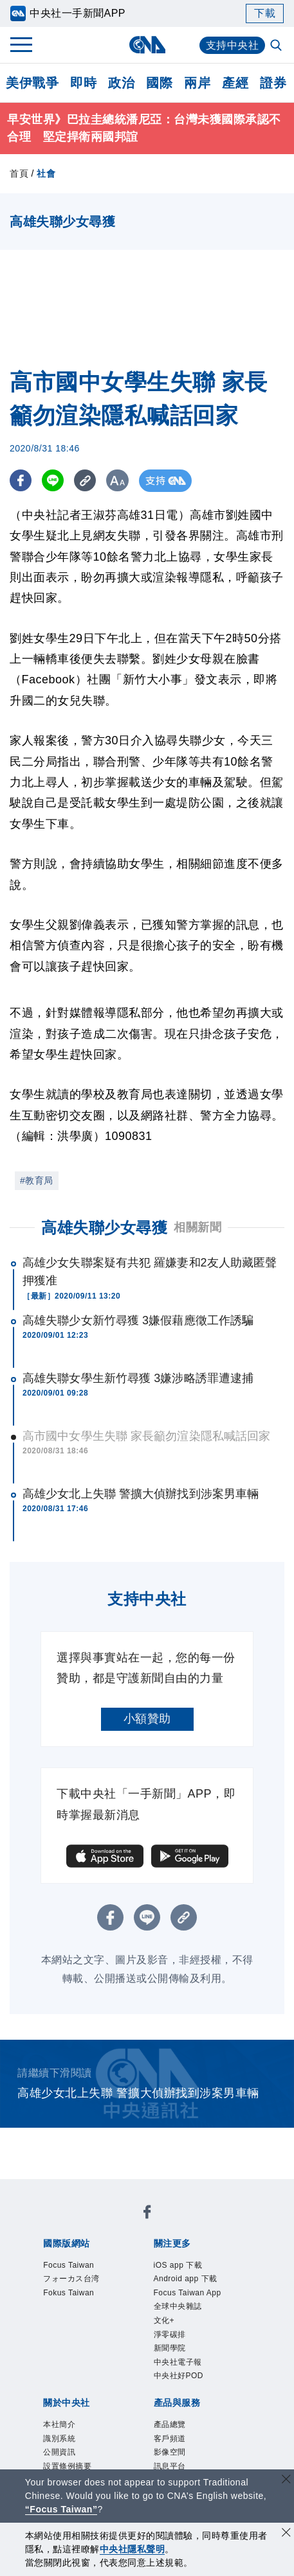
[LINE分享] (53, 480)
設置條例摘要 (67, 2466)
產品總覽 (170, 2424)
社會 (46, 173)
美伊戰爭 (32, 83)
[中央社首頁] (147, 44)
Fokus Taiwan (68, 2292)
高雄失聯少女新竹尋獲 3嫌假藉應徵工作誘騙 (138, 1320)
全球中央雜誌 (178, 2306)
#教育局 (36, 1180)
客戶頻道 (170, 2438)
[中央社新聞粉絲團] (147, 2214)
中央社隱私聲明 (132, 2549)
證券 (273, 83)
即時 (83, 83)
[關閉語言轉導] (286, 2480)
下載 (264, 13)
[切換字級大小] (119, 480)
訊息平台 (170, 2466)
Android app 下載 (185, 2278)
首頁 (19, 173)
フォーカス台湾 (71, 2278)
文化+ (164, 2320)
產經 (235, 83)
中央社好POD (179, 2375)
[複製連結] (86, 480)
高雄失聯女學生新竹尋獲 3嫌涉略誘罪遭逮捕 (138, 1378)
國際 (159, 83)
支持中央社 (232, 45)
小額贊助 (147, 1718)
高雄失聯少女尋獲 (104, 1227)
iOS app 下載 (178, 2265)
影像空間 (170, 2452)
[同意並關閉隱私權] (286, 2534)
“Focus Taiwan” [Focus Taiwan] (61, 2509)
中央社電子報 (178, 2362)
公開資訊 (59, 2452)
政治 (121, 83)
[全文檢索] (277, 46)
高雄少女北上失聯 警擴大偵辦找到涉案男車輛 (141, 1493)
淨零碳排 (170, 2334)
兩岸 (197, 83)
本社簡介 (59, 2424)
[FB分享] (21, 480)
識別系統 (59, 2438)
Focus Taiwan (68, 2265)
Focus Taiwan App (187, 2292)
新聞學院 (170, 2348)
